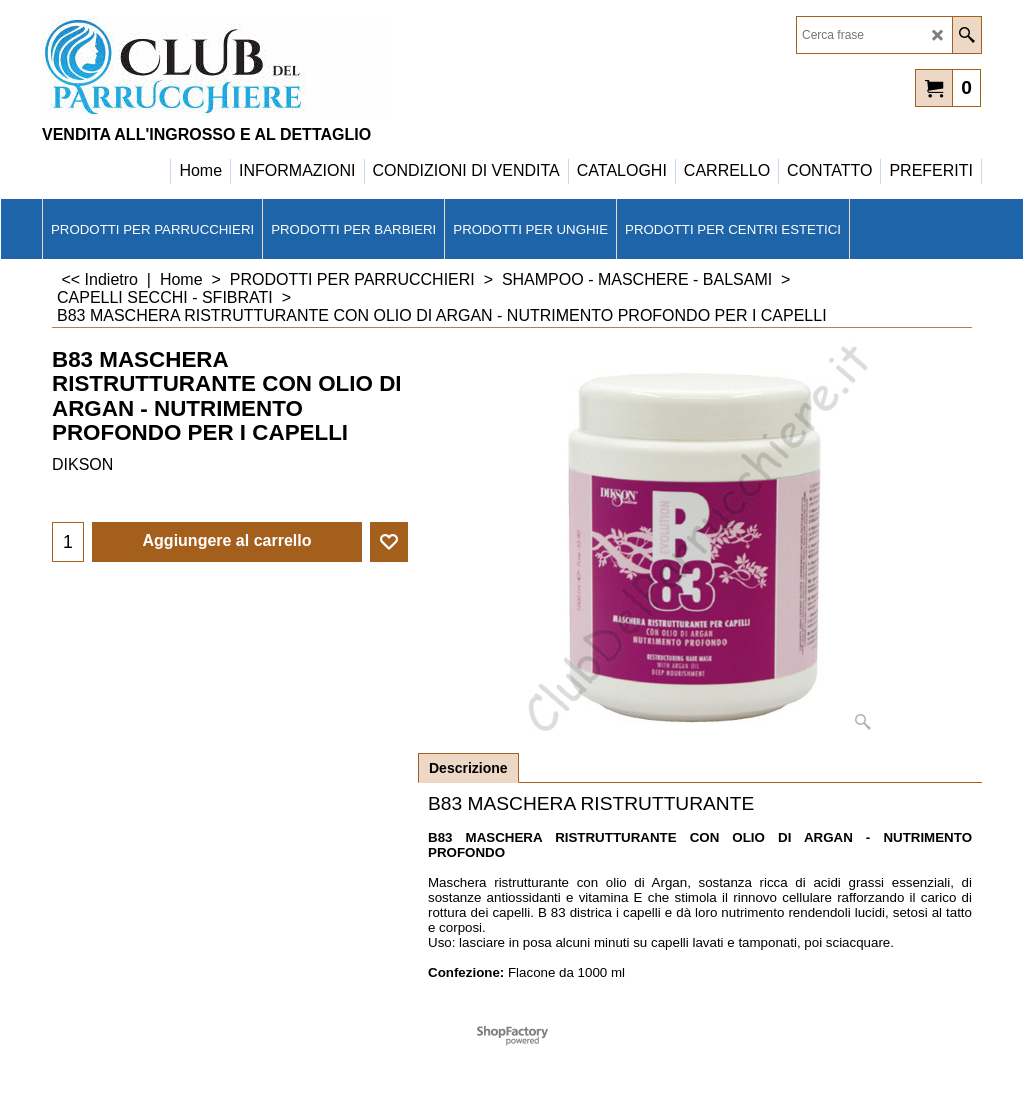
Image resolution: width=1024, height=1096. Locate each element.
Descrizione (468, 768)
